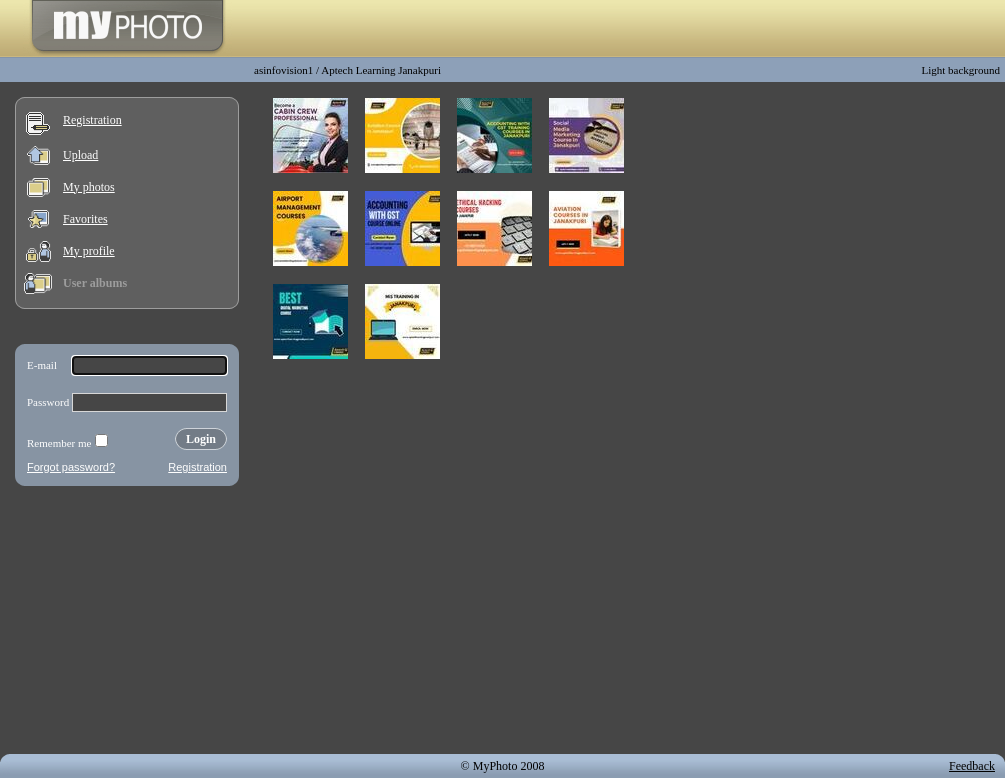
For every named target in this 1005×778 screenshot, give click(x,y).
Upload (80, 155)
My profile (89, 251)
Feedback (972, 766)
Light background (960, 70)
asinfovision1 (283, 70)
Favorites (85, 219)
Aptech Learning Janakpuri (381, 70)
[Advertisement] (127, 624)
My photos (89, 187)
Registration (92, 120)
